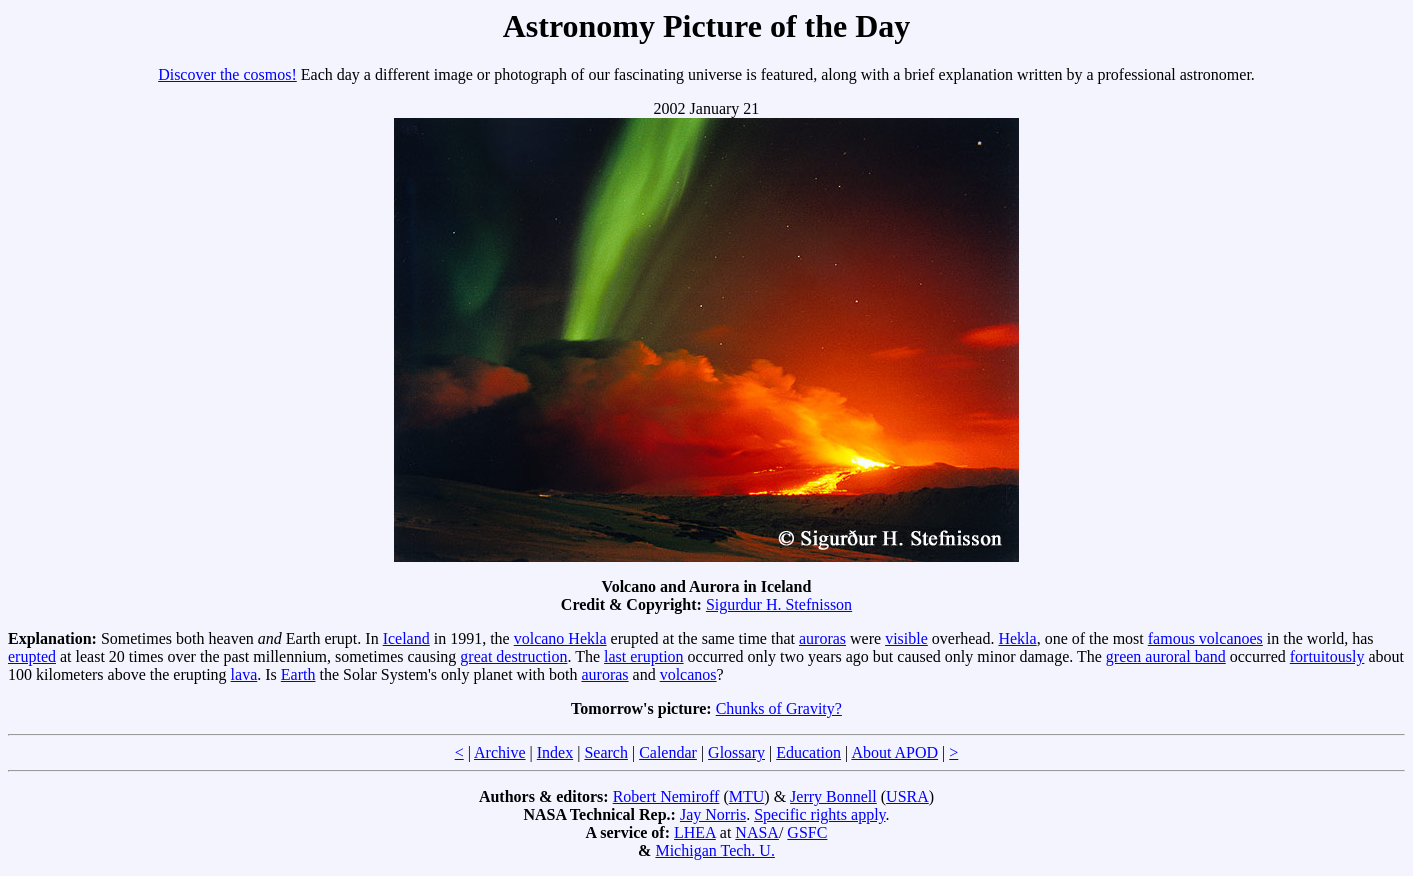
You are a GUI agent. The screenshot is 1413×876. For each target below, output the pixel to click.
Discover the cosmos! (227, 74)
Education (808, 752)
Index (555, 752)
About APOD (894, 752)
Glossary (736, 752)
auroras (822, 638)
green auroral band (1166, 656)
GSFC (807, 832)
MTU (747, 796)
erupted (32, 656)
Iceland (406, 638)
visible (906, 638)
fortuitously (1327, 656)
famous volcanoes (1205, 638)
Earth (298, 674)
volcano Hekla (560, 638)
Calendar (668, 752)
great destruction (513, 656)
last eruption (644, 656)
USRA (907, 796)
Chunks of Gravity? (779, 708)
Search (606, 752)
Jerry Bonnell (833, 796)
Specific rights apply (819, 814)
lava (244, 674)
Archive (500, 752)
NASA (757, 832)
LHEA (695, 832)
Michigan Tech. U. (714, 850)
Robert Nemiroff (666, 796)
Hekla (1017, 638)
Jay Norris (713, 814)
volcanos (688, 674)
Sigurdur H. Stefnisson (779, 604)
